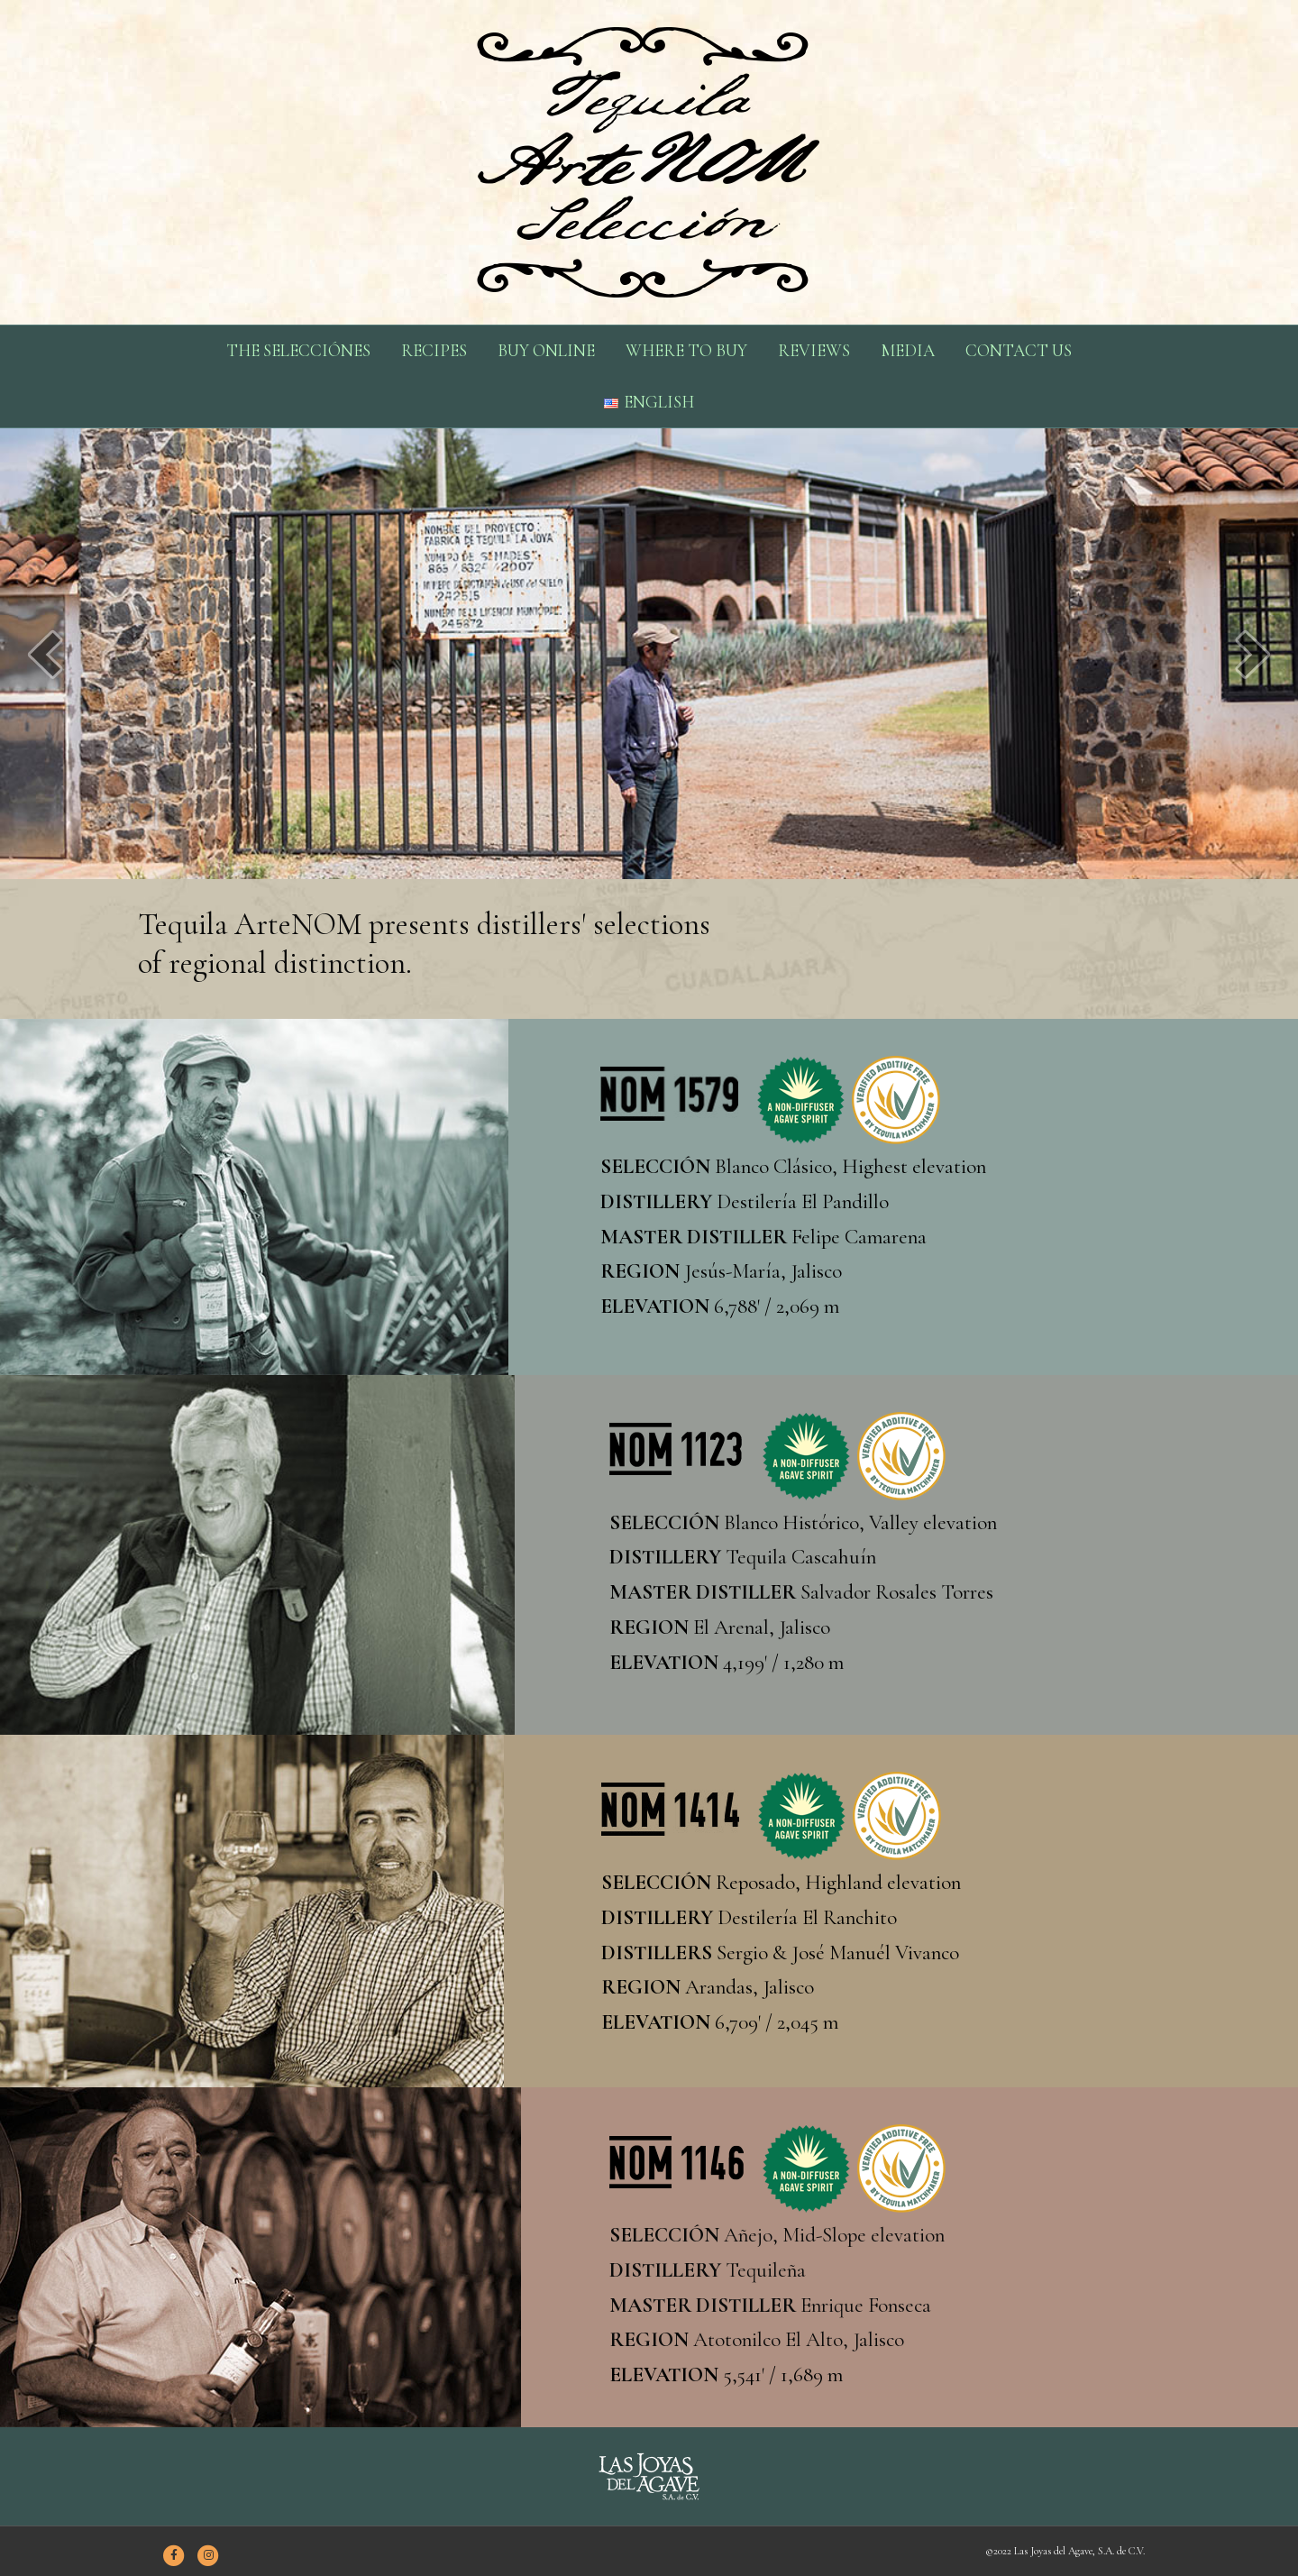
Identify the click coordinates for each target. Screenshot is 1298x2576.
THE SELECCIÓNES (298, 350)
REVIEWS (814, 350)
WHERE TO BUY (686, 350)
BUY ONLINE (546, 350)
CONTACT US (1018, 350)
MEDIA (908, 350)
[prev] (45, 654)
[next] (1253, 654)
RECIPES (434, 350)
